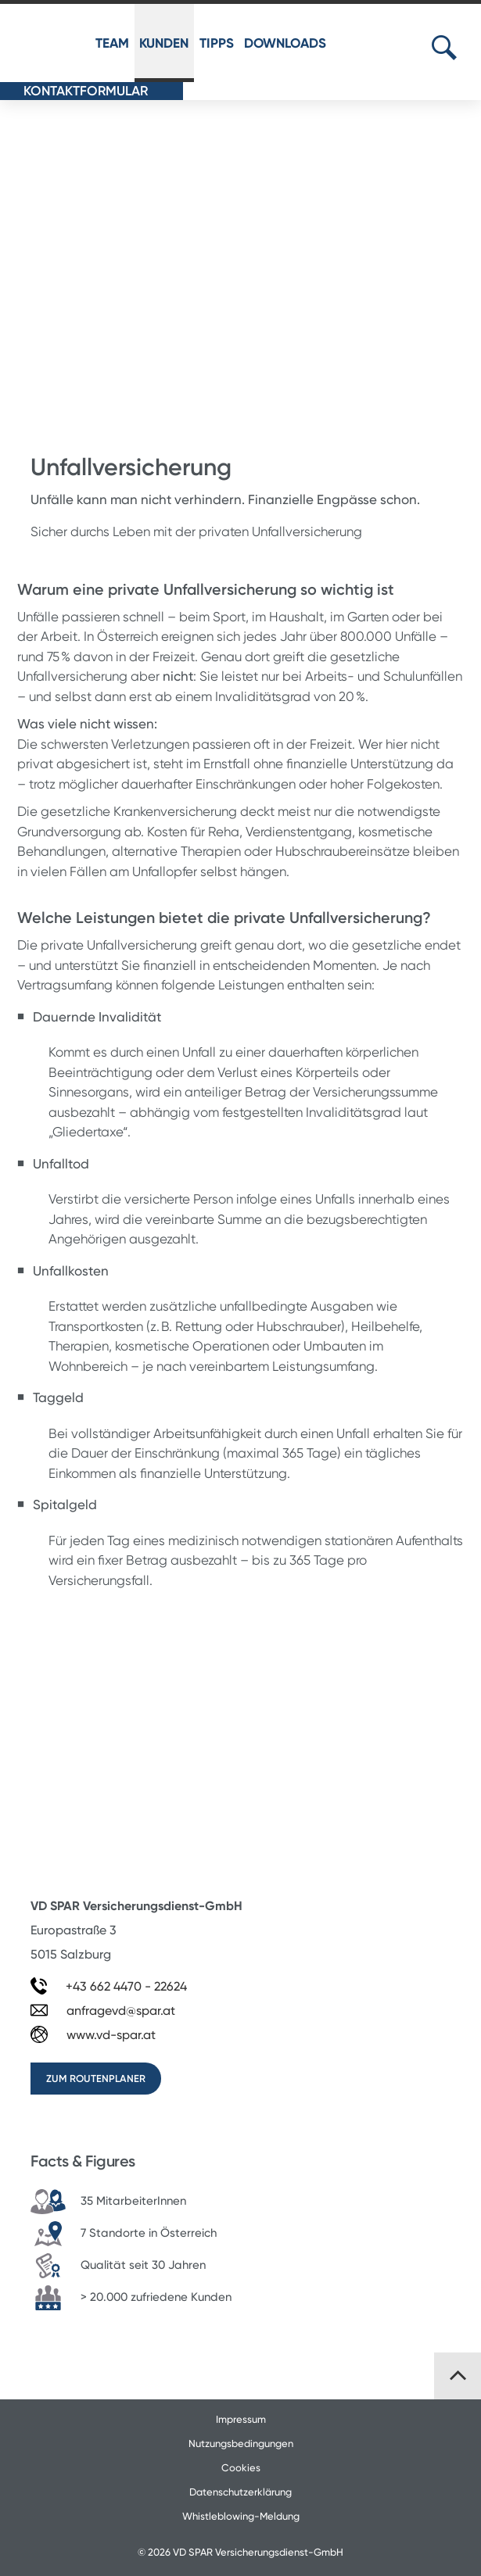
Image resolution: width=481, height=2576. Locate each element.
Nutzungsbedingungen (240, 2443)
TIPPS (216, 43)
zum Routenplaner (95, 2078)
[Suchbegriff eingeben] (463, 47)
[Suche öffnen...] (444, 47)
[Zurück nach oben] (457, 2375)
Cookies (240, 2468)
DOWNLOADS (285, 43)
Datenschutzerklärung (240, 2492)
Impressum (241, 2419)
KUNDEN (163, 43)
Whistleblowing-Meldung (241, 2516)
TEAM (112, 43)
